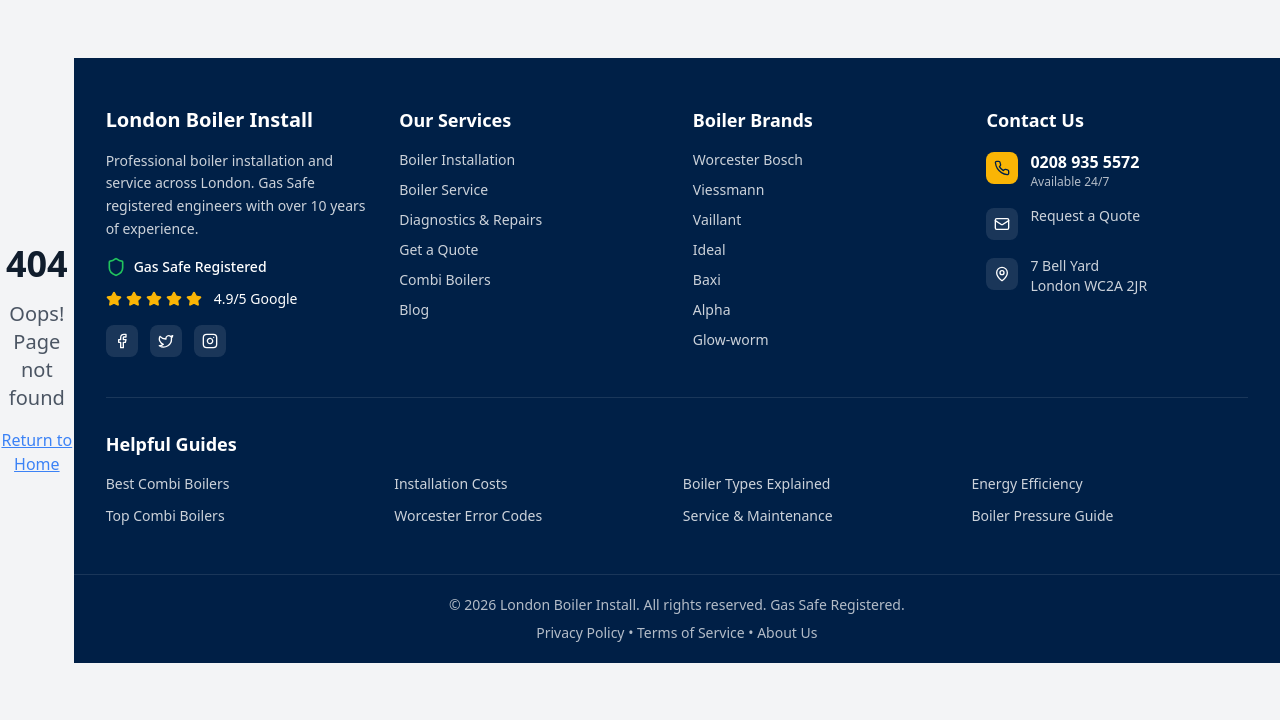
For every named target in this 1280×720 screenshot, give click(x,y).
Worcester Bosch (748, 159)
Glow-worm (731, 339)
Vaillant (717, 219)
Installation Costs (450, 483)
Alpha (712, 309)
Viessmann (729, 189)
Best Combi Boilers (168, 483)
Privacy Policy (580, 632)
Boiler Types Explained (757, 483)
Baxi (707, 279)
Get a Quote (438, 249)
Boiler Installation (457, 159)
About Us (787, 632)
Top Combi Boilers (165, 515)
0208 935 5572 (1084, 162)
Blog (414, 309)
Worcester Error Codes (468, 515)
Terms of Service (691, 632)
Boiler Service (443, 189)
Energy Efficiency (1026, 483)
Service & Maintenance (758, 515)
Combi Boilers (444, 279)
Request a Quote (1085, 215)
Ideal (709, 249)
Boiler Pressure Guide (1042, 515)
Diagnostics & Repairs (470, 219)
